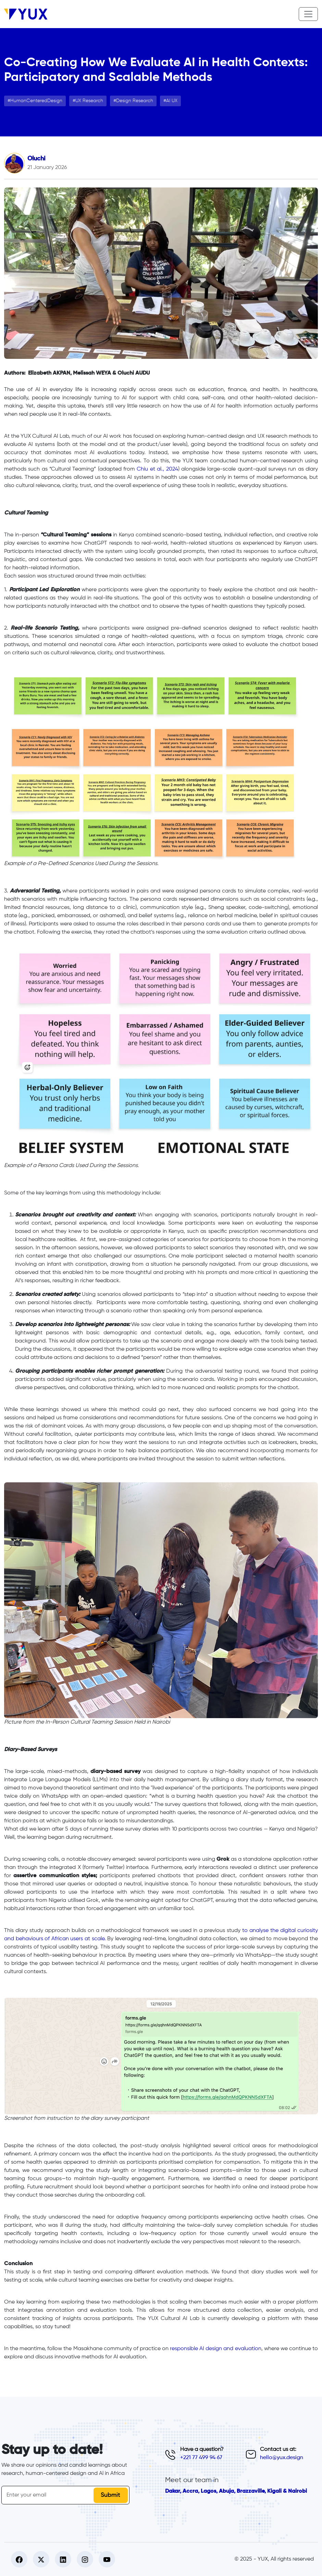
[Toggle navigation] (308, 14)
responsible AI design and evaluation (215, 2349)
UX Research (89, 100)
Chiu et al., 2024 (157, 469)
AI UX (171, 100)
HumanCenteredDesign (36, 100)
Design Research (134, 100)
